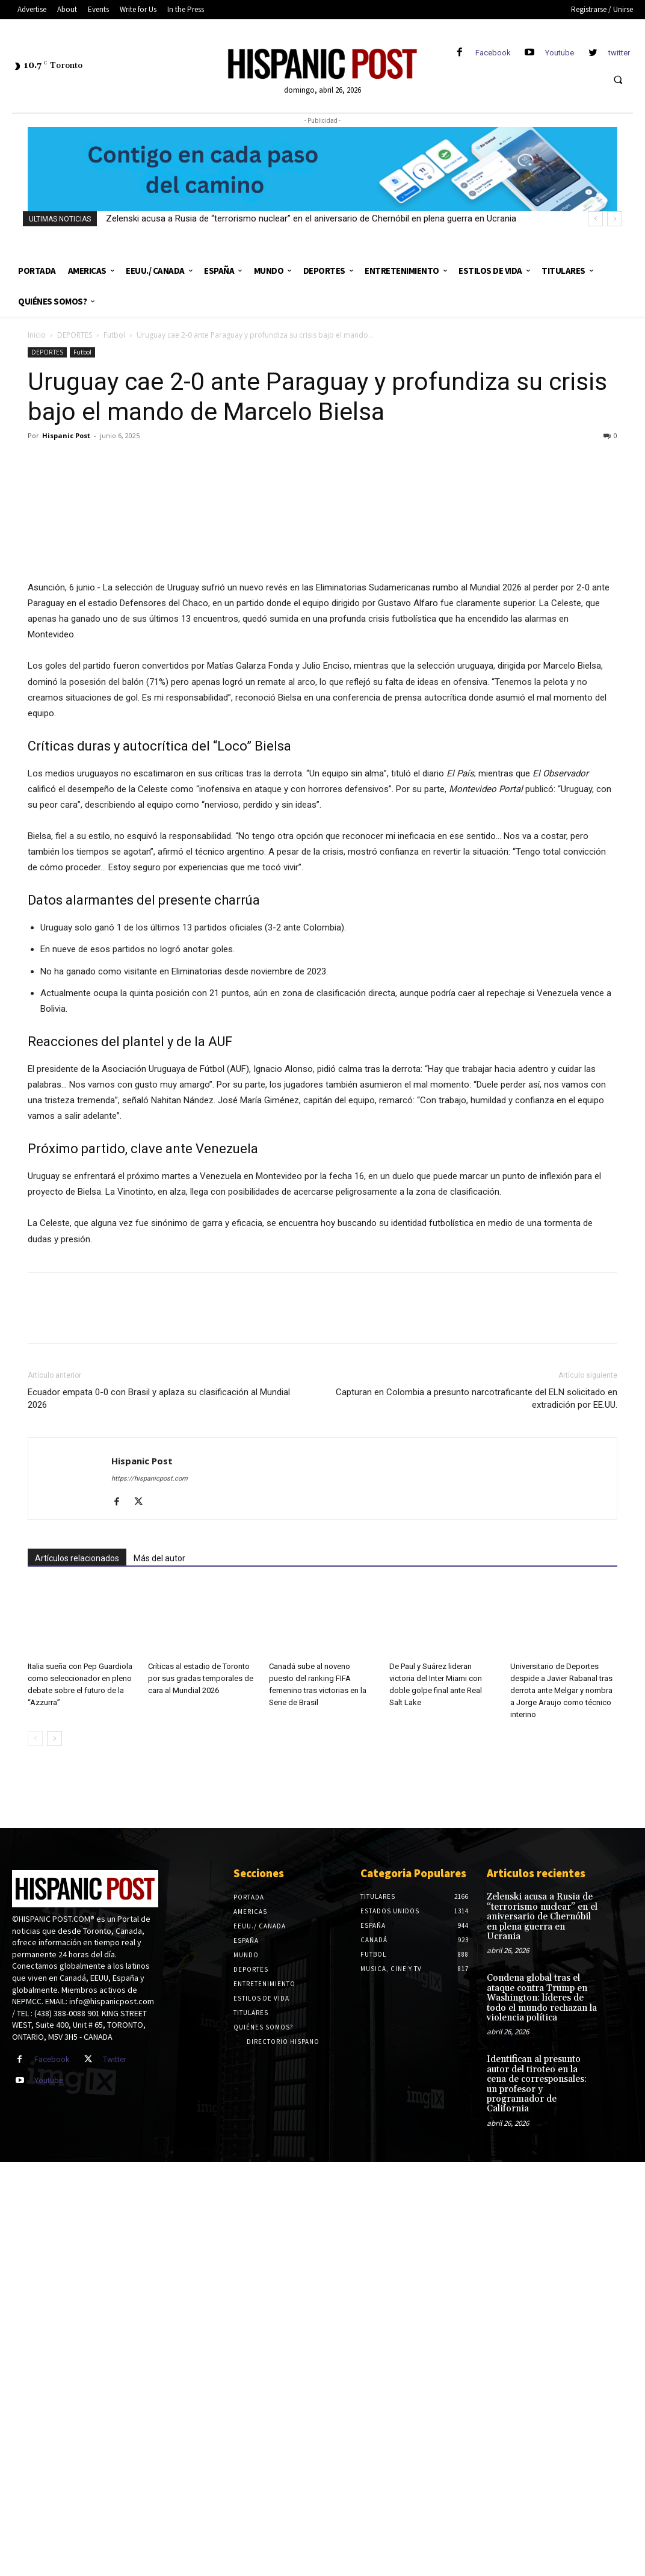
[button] (618, 79)
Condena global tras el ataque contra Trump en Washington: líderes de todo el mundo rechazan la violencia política (538, 2427)
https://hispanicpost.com (149, 1921)
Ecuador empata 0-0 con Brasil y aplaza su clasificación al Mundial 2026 (159, 1841)
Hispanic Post (66, 435)
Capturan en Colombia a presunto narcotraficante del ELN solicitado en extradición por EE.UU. (476, 1841)
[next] (614, 218)
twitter (619, 52)
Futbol (114, 335)
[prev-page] (35, 2180)
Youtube (559, 52)
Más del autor (159, 2000)
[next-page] (54, 2180)
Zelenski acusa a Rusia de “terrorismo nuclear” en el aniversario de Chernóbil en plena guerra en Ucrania (311, 218)
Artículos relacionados (77, 2000)
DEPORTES (74, 335)
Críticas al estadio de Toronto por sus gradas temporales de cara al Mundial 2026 (200, 2120)
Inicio (37, 335)
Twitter (114, 2501)
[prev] (595, 218)
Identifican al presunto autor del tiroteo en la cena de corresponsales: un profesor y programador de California (541, 2505)
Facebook (493, 52)
